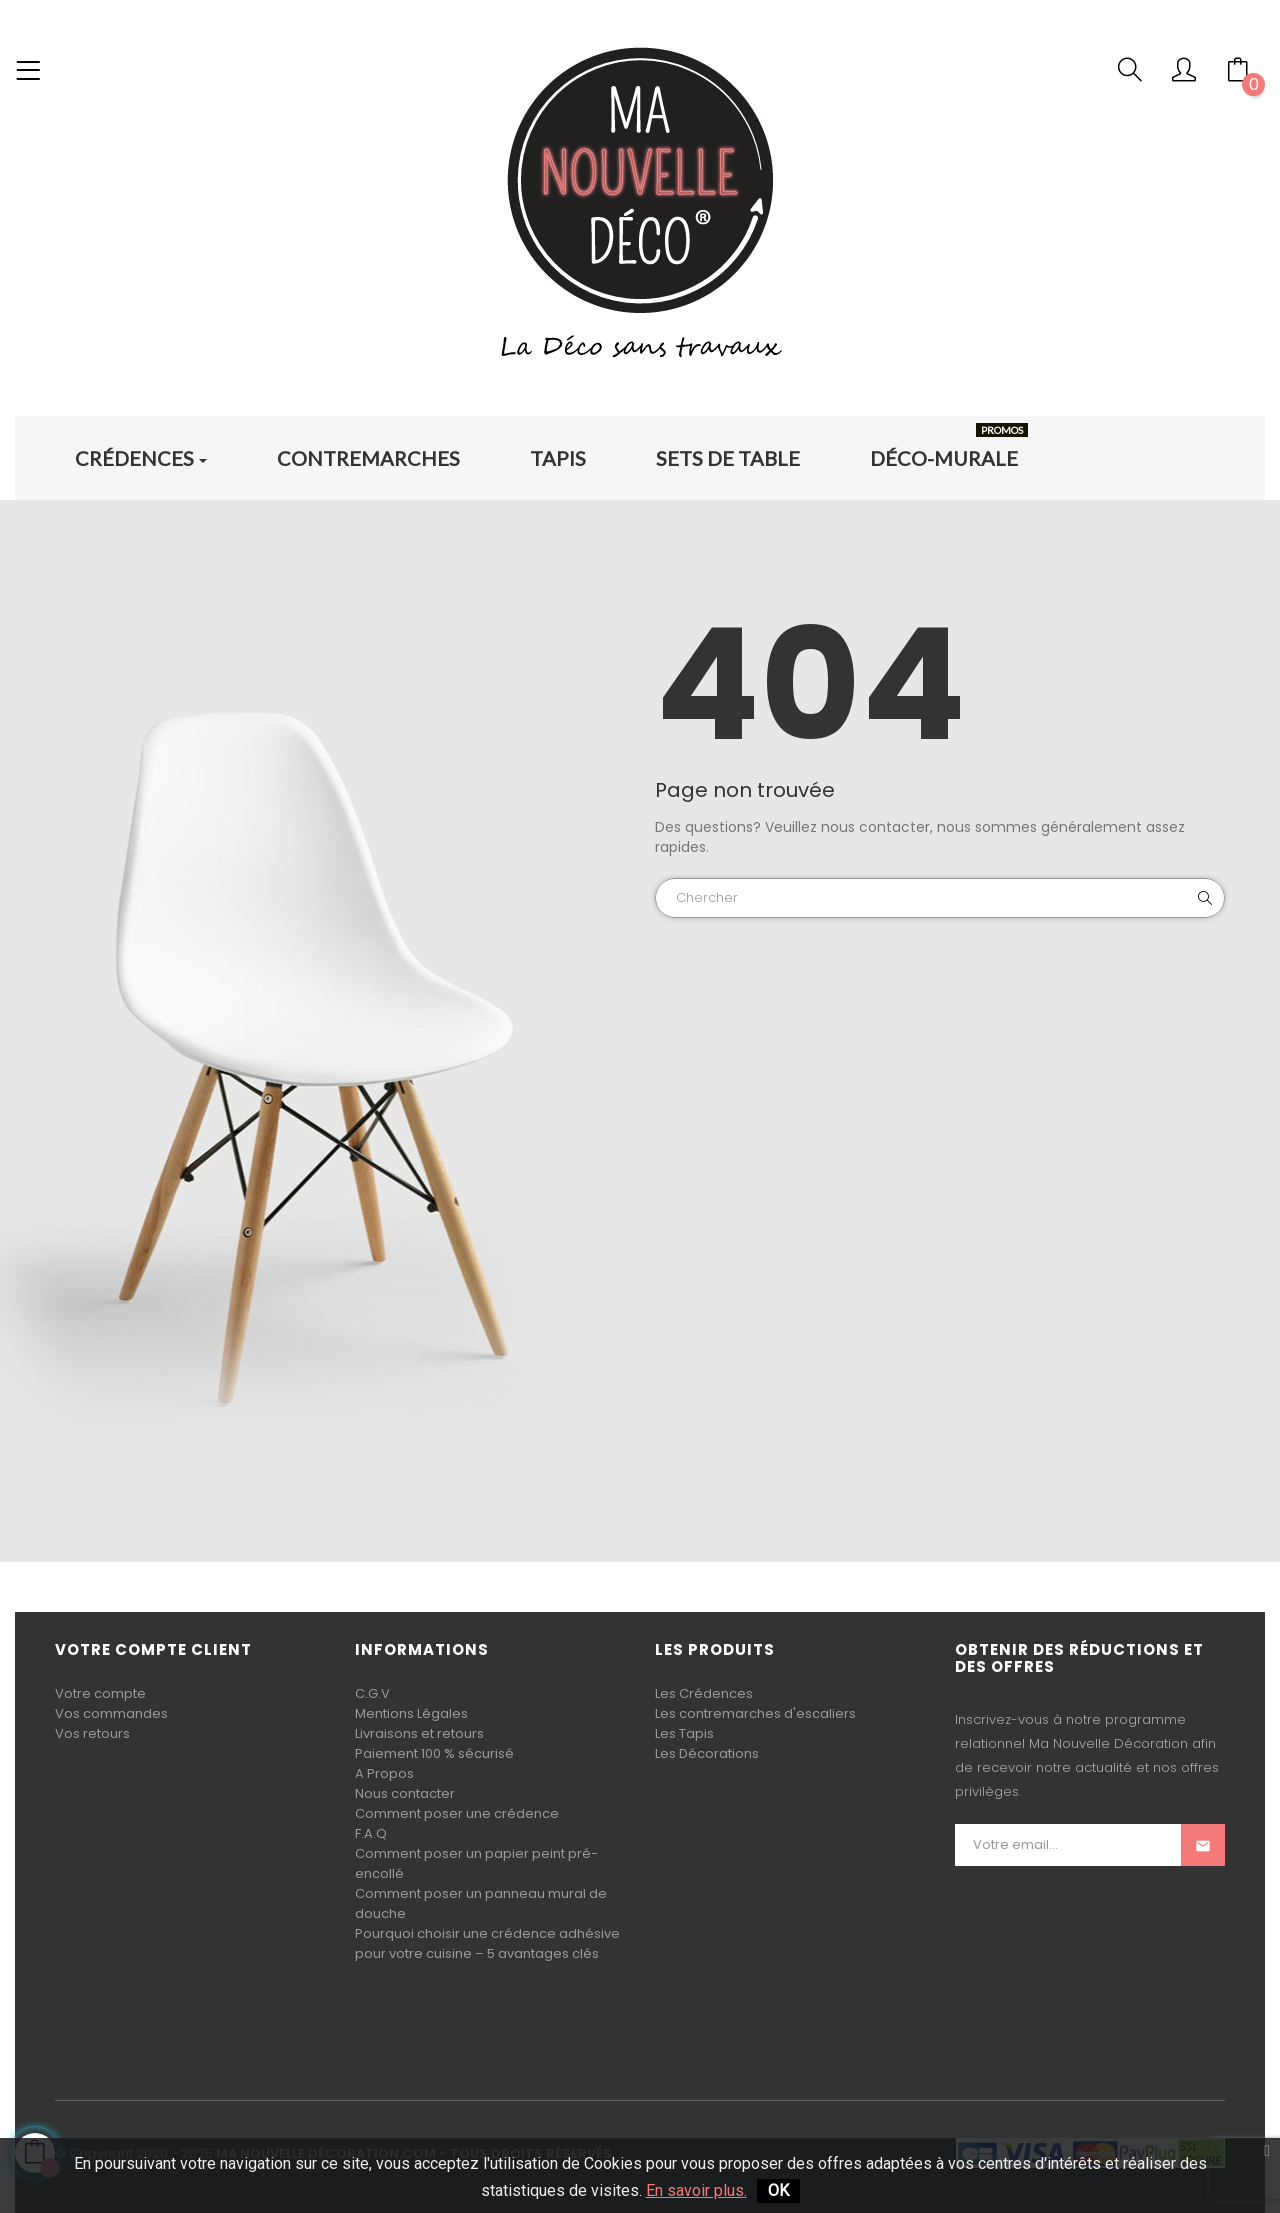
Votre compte (100, 1693)
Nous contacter (405, 1793)
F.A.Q (371, 1833)
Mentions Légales (411, 1713)
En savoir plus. (696, 2190)
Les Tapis (684, 1733)
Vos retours (92, 1733)
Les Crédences (704, 1693)
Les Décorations (707, 1753)
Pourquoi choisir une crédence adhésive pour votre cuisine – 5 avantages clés (487, 1943)
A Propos (384, 1773)
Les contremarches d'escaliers (755, 1713)
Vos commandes (111, 1713)
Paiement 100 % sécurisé (434, 1753)
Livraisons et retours (419, 1733)
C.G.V (372, 1693)
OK (778, 2190)
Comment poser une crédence (457, 1813)
